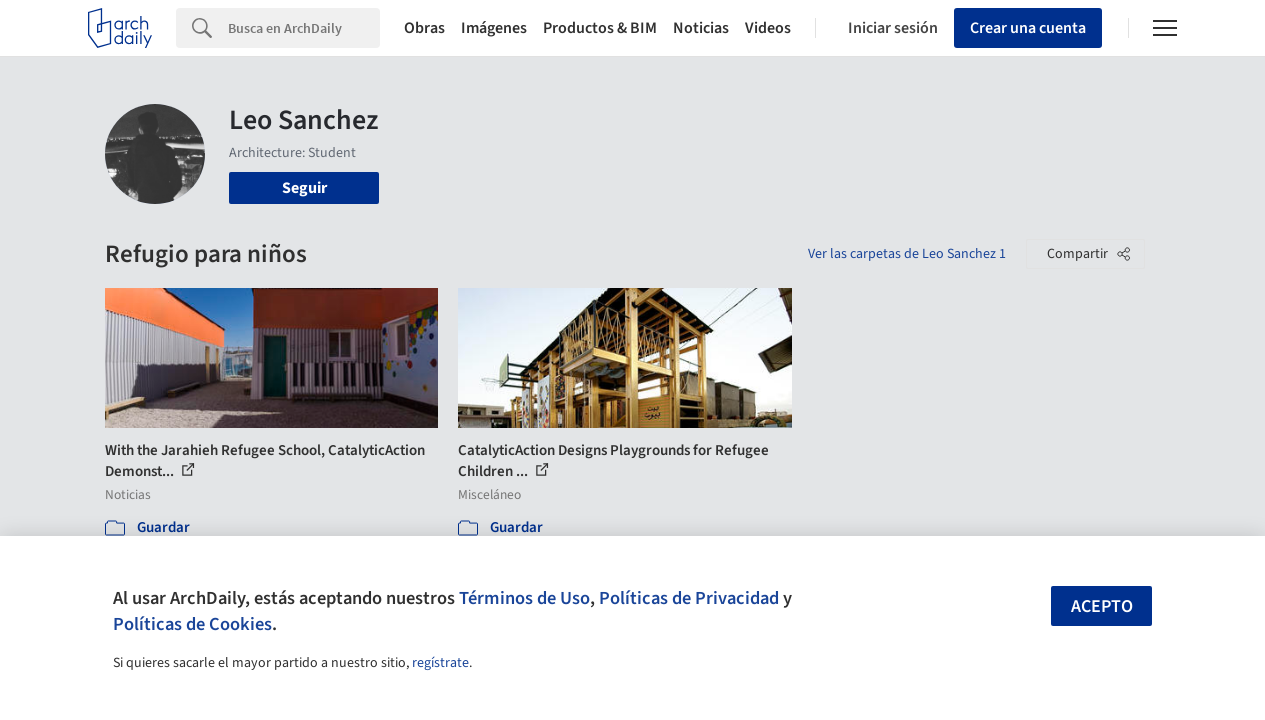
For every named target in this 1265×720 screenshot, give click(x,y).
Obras (424, 28)
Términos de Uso (524, 598)
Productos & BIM (600, 28)
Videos (768, 28)
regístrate (440, 663)
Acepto (1102, 606)
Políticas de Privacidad (689, 598)
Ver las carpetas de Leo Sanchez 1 (907, 254)
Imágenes (494, 28)
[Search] (304, 28)
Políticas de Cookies (192, 624)
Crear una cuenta (1028, 28)
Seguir (304, 188)
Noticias (701, 28)
